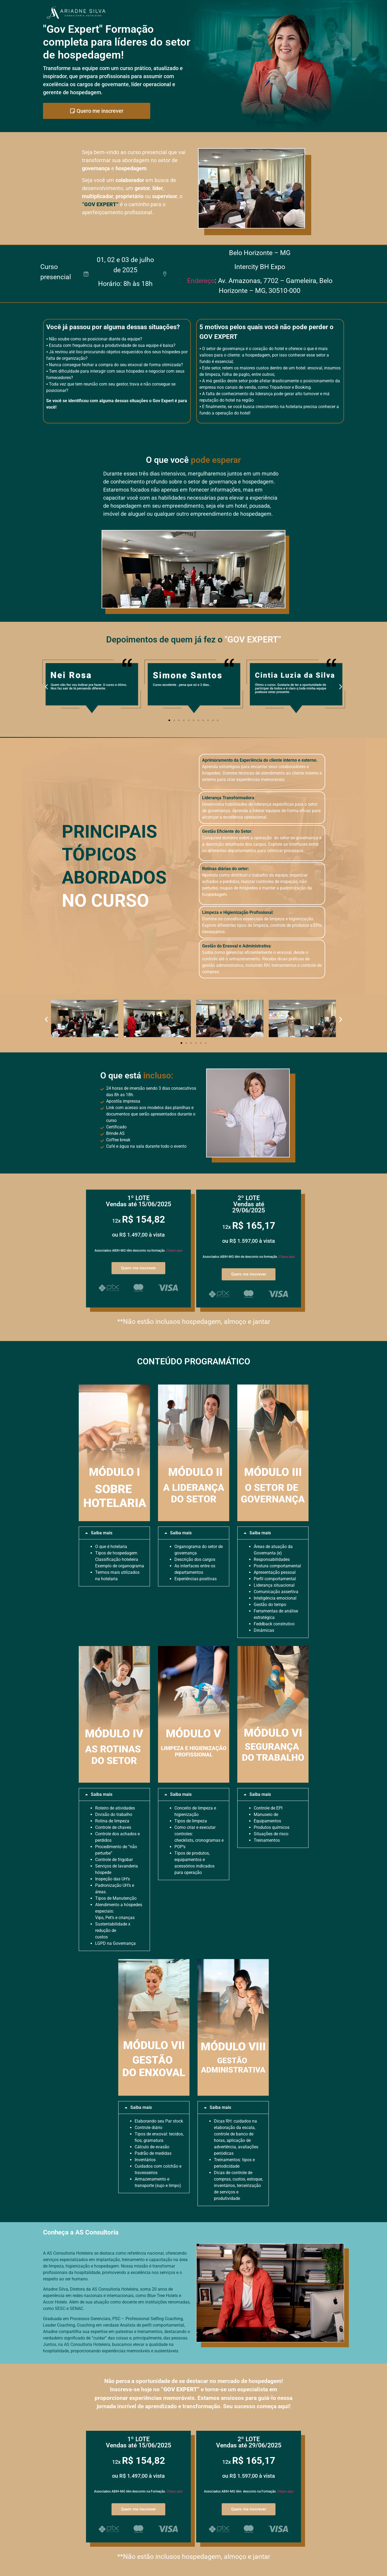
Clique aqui (174, 1250)
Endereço (201, 281)
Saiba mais (101, 1532)
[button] (46, 687)
